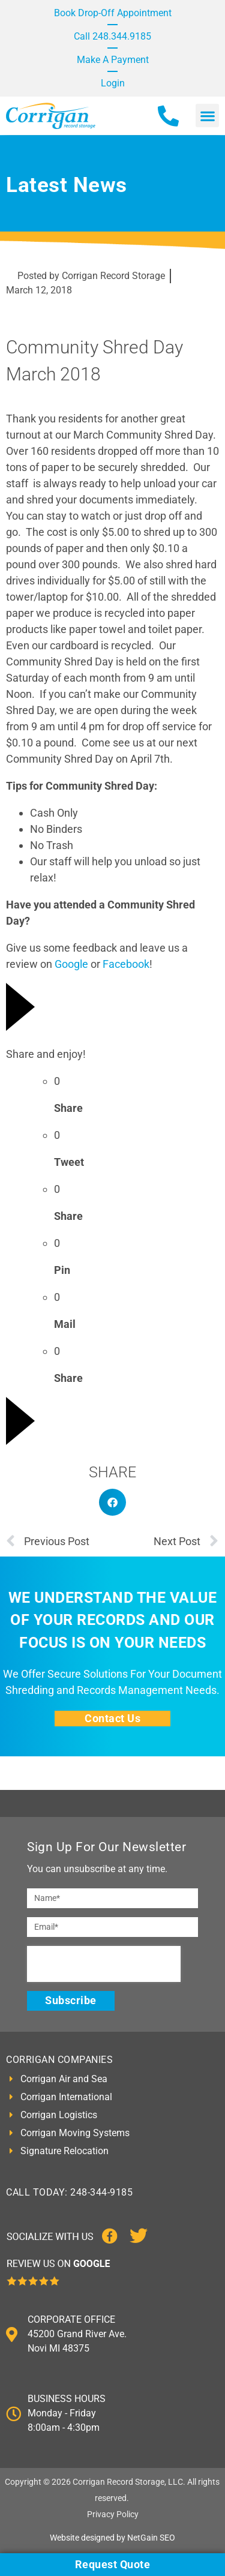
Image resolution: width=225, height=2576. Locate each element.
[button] (207, 115)
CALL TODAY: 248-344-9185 (69, 2192)
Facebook (126, 964)
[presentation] (104, 1964)
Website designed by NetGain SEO (112, 2537)
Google (71, 964)
